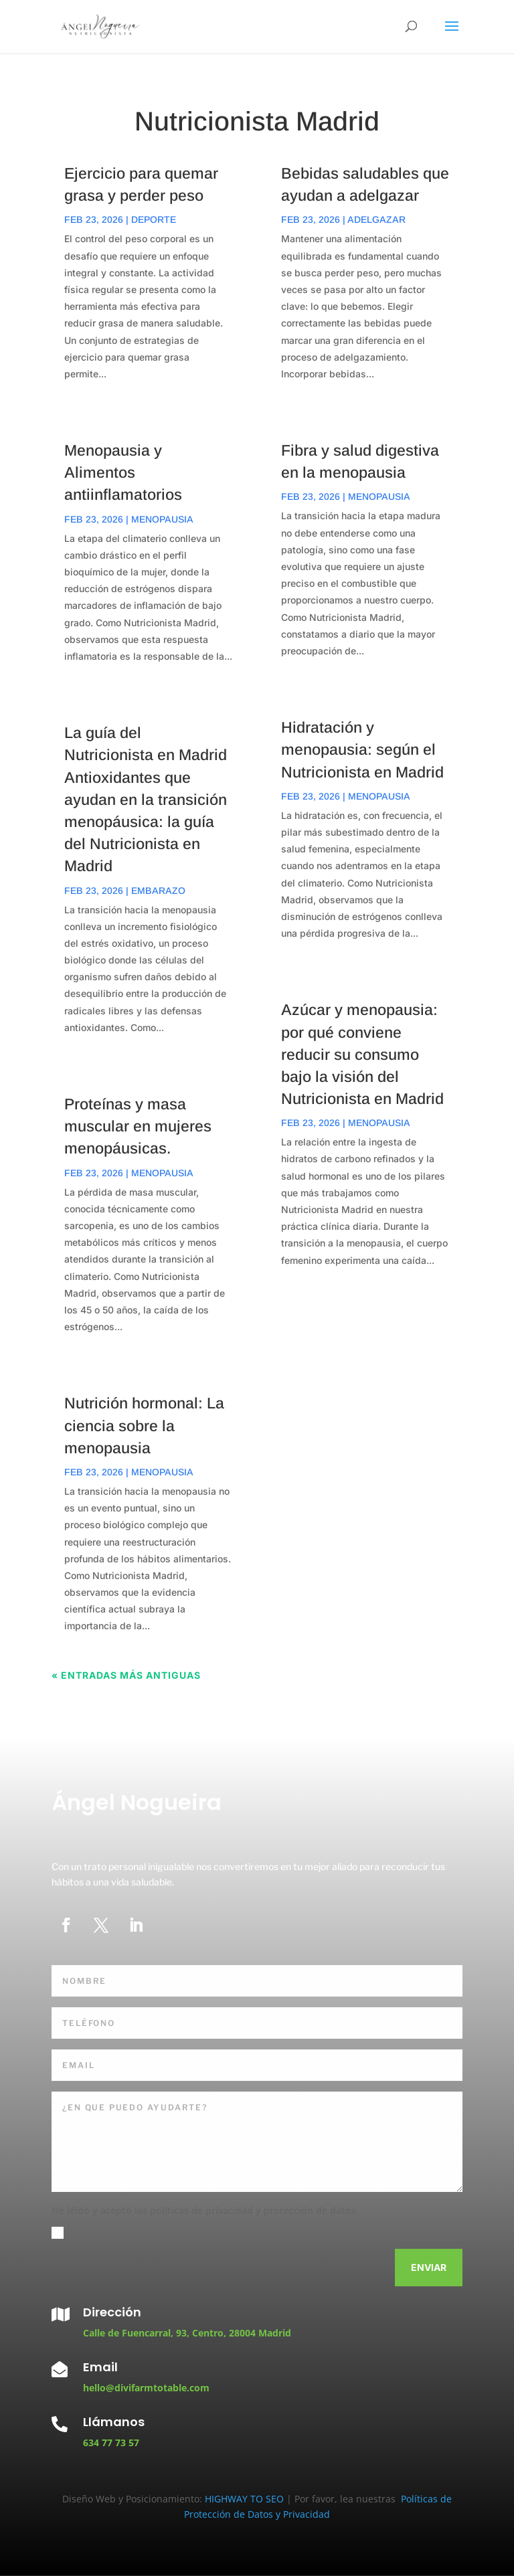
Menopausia (162, 519)
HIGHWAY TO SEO (245, 2498)
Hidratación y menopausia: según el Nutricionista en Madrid (362, 749)
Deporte (153, 219)
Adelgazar (376, 219)
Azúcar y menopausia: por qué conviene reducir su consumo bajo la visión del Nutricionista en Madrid (362, 1054)
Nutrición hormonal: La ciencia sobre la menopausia (144, 1425)
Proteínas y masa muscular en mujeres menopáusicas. (137, 1126)
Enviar (428, 2267)
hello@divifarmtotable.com (146, 2387)
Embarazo (158, 890)
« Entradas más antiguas (126, 1675)
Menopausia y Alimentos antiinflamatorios (123, 472)
